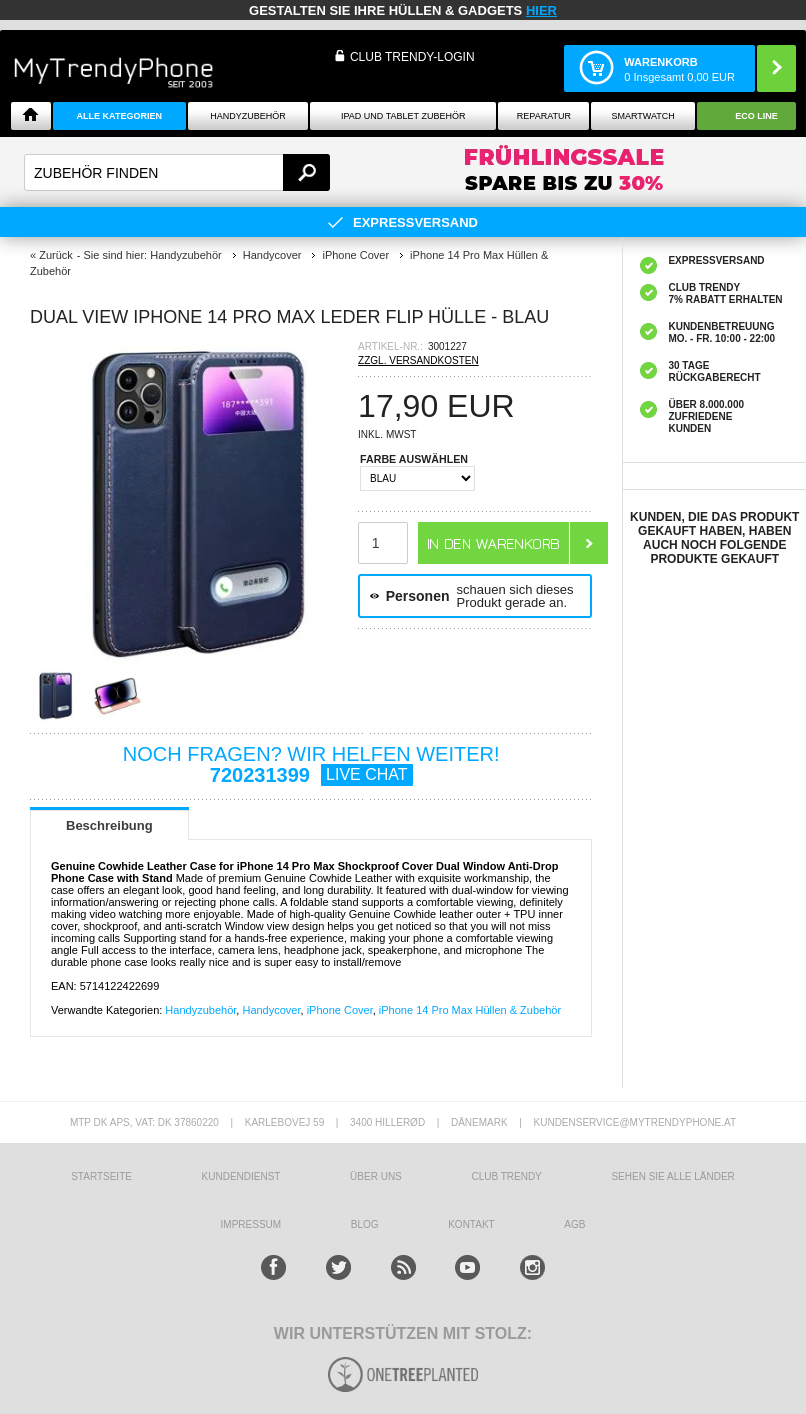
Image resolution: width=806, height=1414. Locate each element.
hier (541, 10)
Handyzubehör (248, 116)
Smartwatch (642, 116)
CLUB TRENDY (506, 1176)
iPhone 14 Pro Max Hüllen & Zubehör (470, 1010)
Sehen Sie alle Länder (672, 1176)
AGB (574, 1224)
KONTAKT (471, 1224)
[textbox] (177, 172)
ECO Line (756, 116)
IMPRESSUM (251, 1224)
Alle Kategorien (119, 116)
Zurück (56, 255)
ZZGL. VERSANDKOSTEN (418, 360)
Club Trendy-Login (412, 57)
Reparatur (544, 116)
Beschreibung (109, 825)
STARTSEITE (101, 1176)
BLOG (365, 1224)
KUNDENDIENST (241, 1176)
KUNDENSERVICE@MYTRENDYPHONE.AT (635, 1122)
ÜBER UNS (376, 1176)
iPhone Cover (340, 1010)
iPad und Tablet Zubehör (403, 116)
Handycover (271, 1010)
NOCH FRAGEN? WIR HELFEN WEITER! (311, 764)
